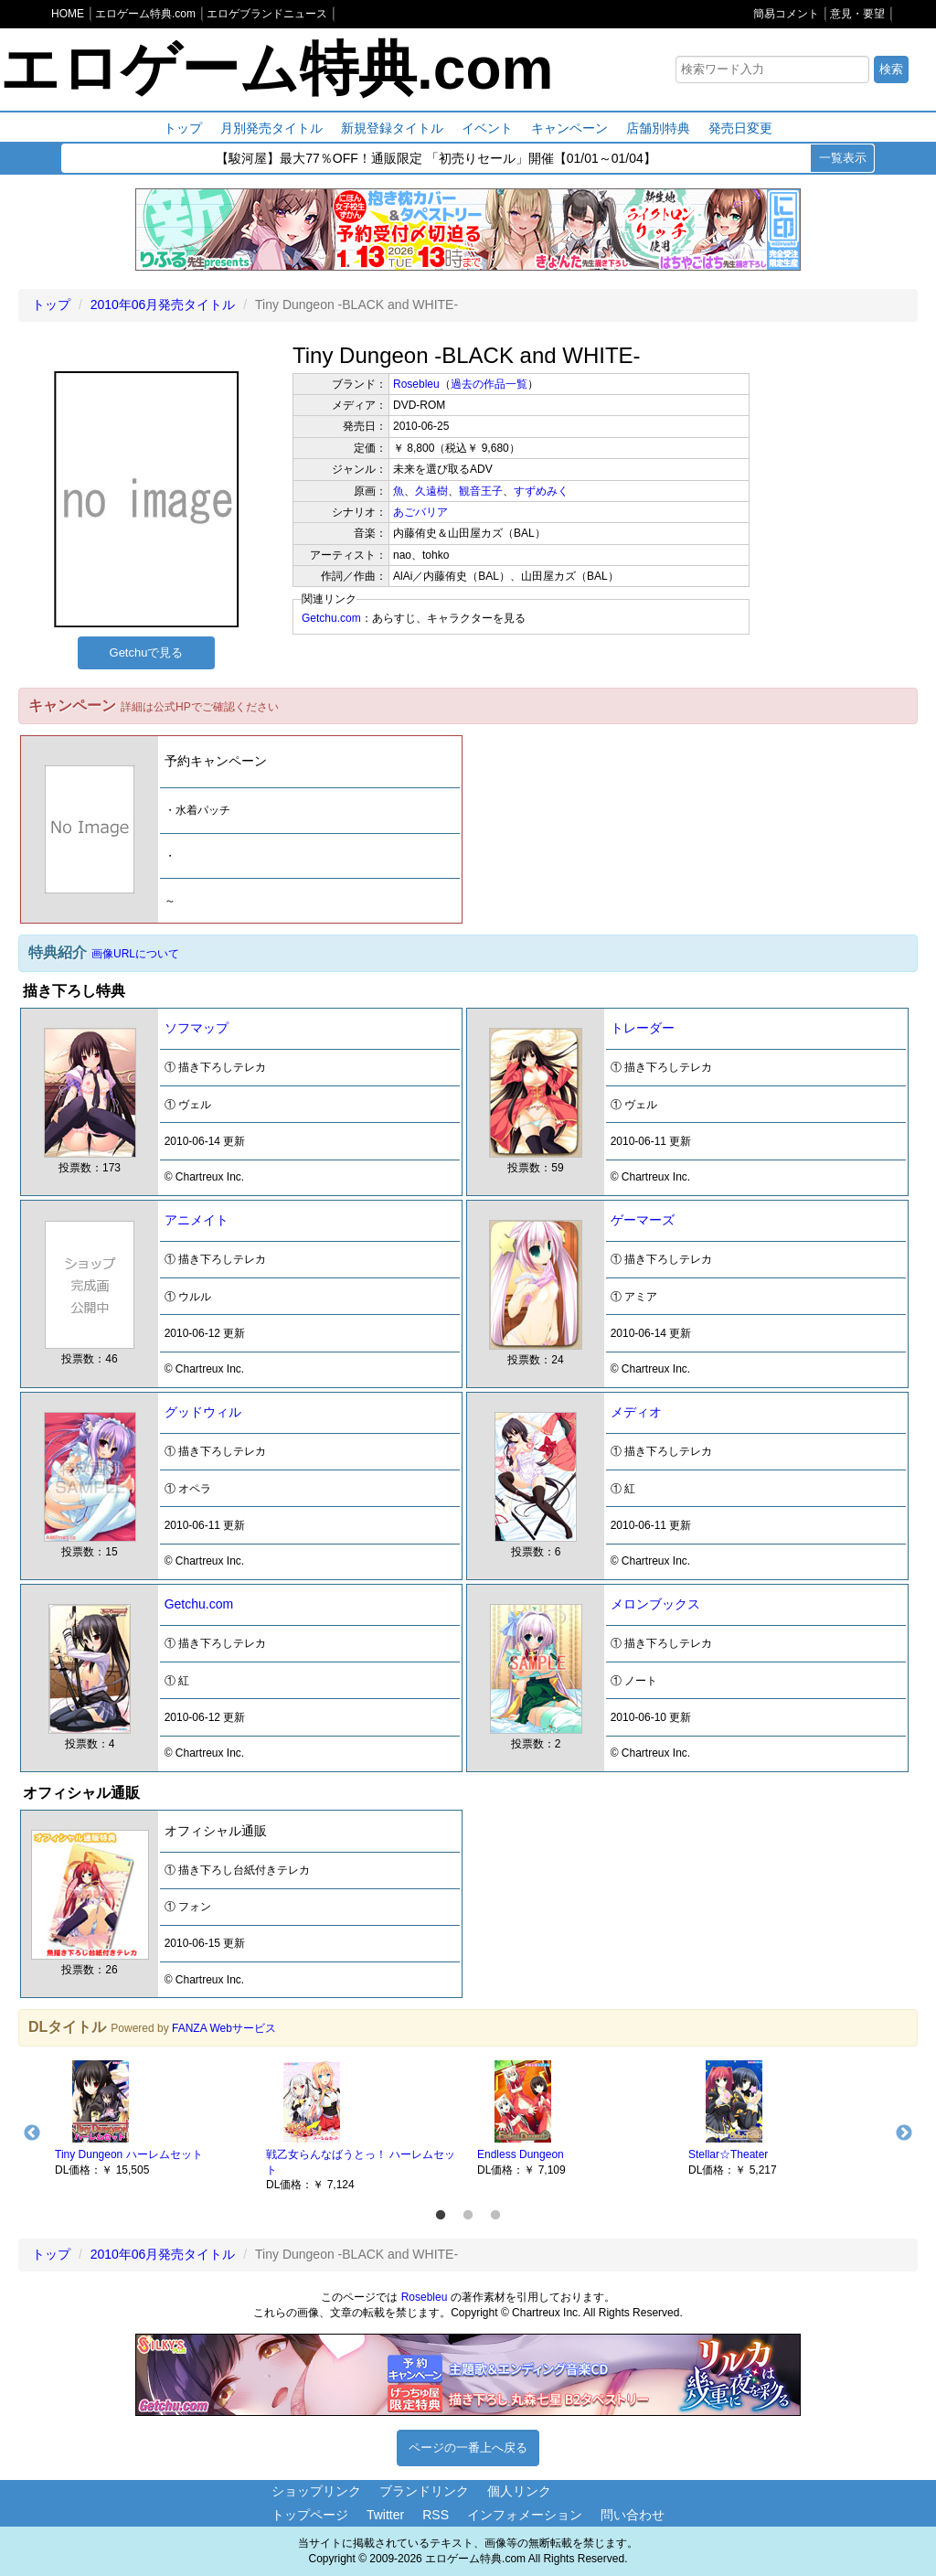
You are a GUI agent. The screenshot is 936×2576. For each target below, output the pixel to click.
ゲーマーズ (643, 1220)
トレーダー (643, 1028)
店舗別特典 (658, 128)
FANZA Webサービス (224, 2028)
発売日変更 (740, 128)
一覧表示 (843, 158)
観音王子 (481, 491)
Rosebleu (416, 384)
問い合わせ (633, 2514)
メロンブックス (655, 1604)
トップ (183, 128)
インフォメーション (524, 2514)
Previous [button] (32, 2133)
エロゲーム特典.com (276, 69)
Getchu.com (331, 618)
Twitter (385, 2514)
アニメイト (197, 1220)
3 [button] (495, 2216)
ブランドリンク (424, 2491)
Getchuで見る (147, 652)
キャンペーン (569, 128)
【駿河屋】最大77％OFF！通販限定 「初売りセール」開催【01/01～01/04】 (436, 159)
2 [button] (468, 2216)
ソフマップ (197, 1028)
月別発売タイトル (271, 128)
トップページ (309, 2514)
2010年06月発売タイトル (163, 304)
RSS (435, 2514)
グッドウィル (203, 1412)
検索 (891, 69)
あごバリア (420, 512)
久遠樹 (431, 491)
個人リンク (519, 2491)
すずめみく (541, 491)
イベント (487, 128)
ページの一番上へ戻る (468, 2447)
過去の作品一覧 (489, 384)
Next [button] (904, 2133)
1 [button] (440, 2216)
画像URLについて (135, 953)
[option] (151, 2117)
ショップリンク (316, 2491)
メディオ (636, 1412)
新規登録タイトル (392, 128)
